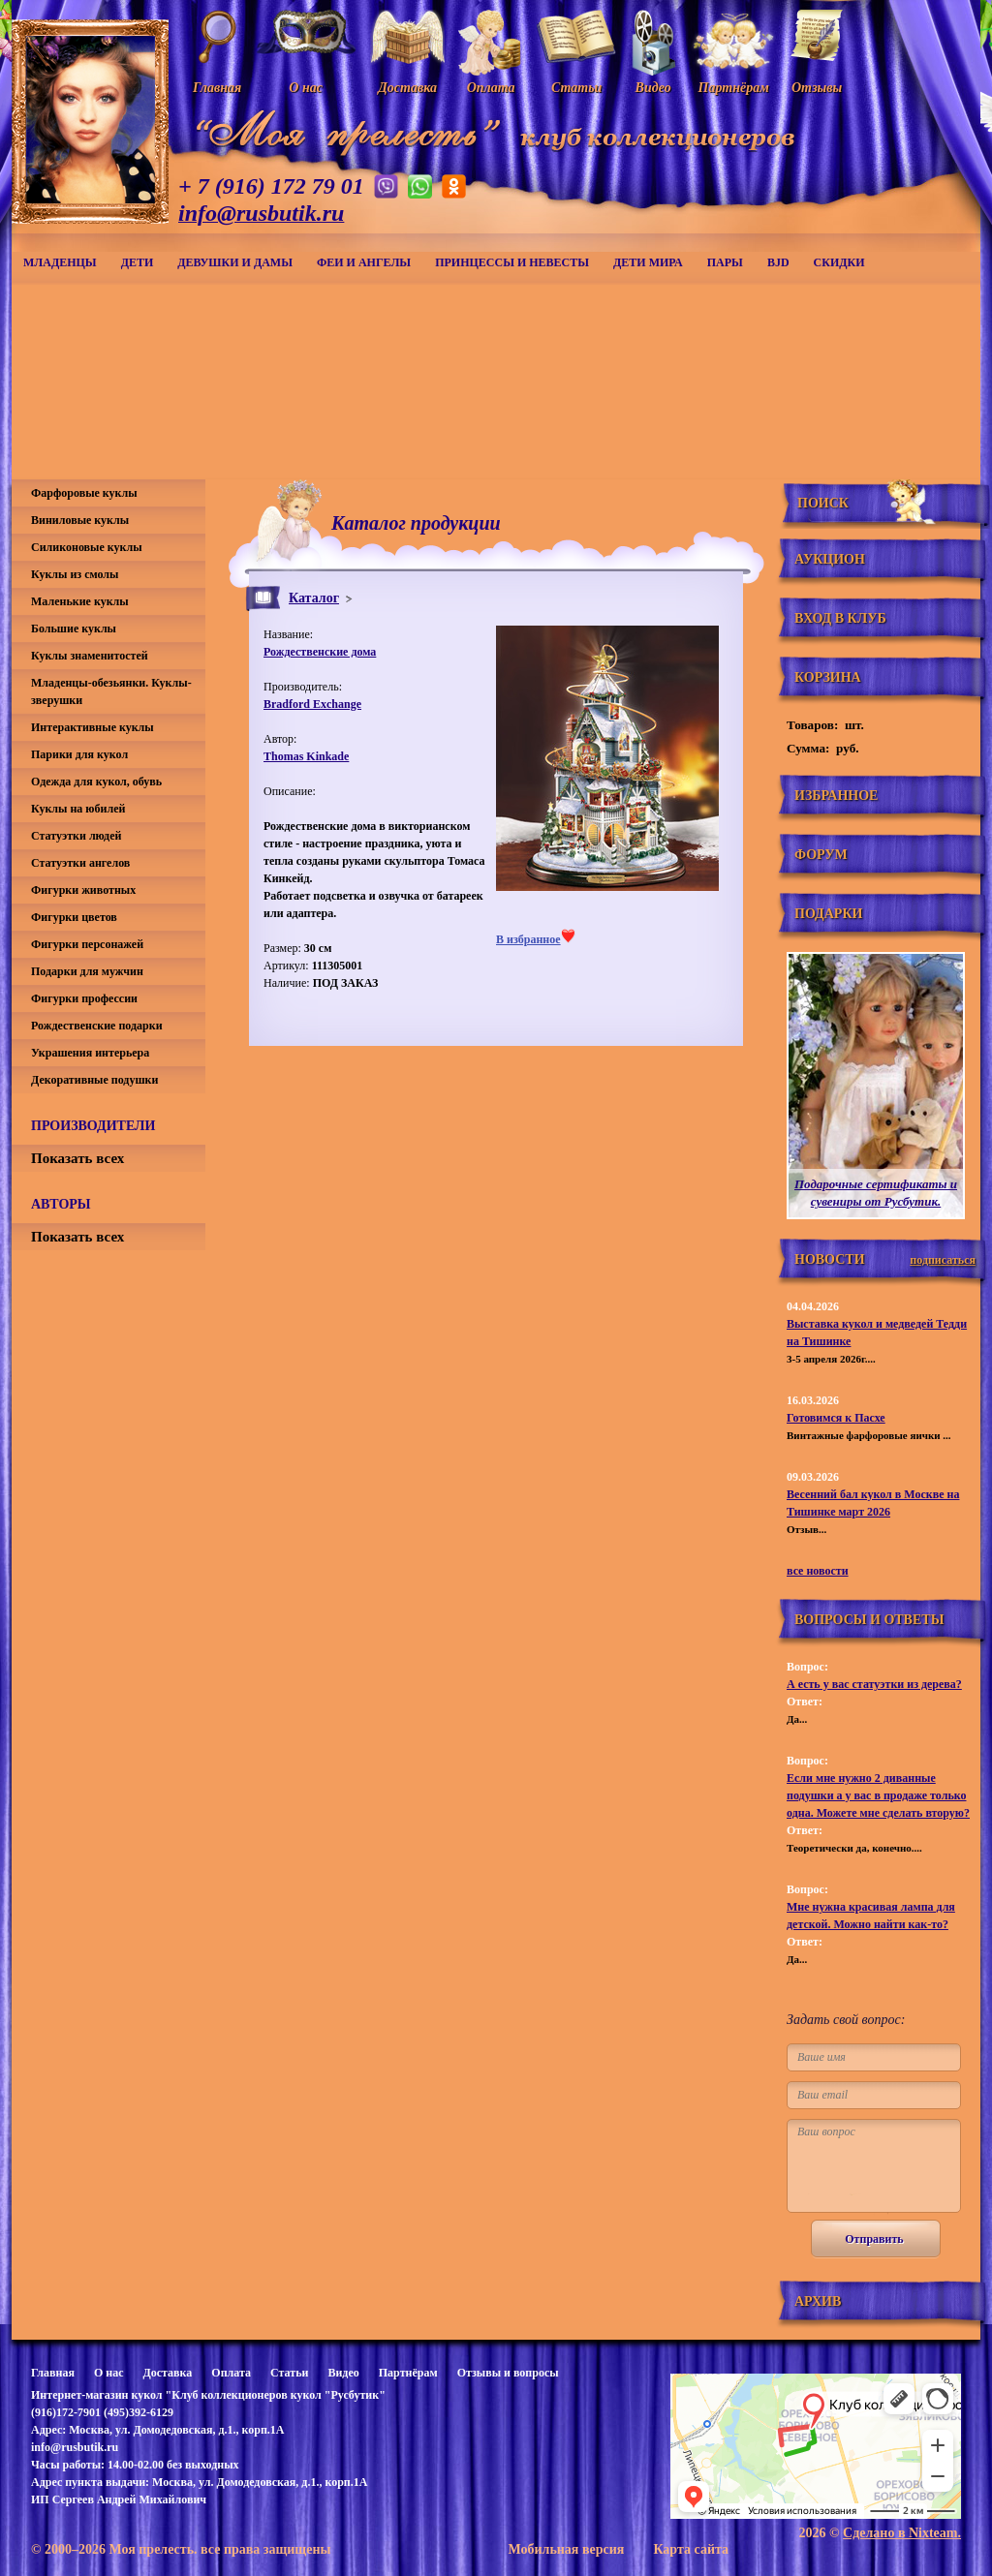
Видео (342, 2372)
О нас (109, 2372)
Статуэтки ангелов (80, 863)
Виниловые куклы (80, 520)
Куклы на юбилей (78, 808)
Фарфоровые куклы (84, 493)
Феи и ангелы (364, 262)
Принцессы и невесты (512, 262)
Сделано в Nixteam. (902, 2533)
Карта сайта (690, 2549)
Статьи (289, 2372)
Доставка (167, 2372)
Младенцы (60, 262)
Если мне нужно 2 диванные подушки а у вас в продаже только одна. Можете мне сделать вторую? (878, 1795)
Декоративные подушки (94, 1080)
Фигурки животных (83, 890)
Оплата (231, 2372)
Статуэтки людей (76, 836)
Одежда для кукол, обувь (96, 781)
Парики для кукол (79, 754)
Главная (53, 2372)
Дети (137, 262)
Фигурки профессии (84, 998)
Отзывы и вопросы (508, 2372)
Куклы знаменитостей (89, 655)
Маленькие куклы (80, 601)
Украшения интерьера (90, 1052)
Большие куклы (73, 628)
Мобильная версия (566, 2549)
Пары (725, 262)
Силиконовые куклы (86, 547)
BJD (778, 262)
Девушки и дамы (235, 262)
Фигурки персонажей (87, 944)
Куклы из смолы (74, 574)
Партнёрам (408, 2372)
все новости (818, 1571)
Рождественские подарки (97, 1025)
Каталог (314, 598)
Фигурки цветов (74, 917)
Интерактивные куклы (92, 727)
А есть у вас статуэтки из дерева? (874, 1684)
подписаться (943, 1260)
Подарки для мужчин (87, 971)
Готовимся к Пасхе (836, 1418)
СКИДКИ (839, 262)
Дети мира (648, 262)
